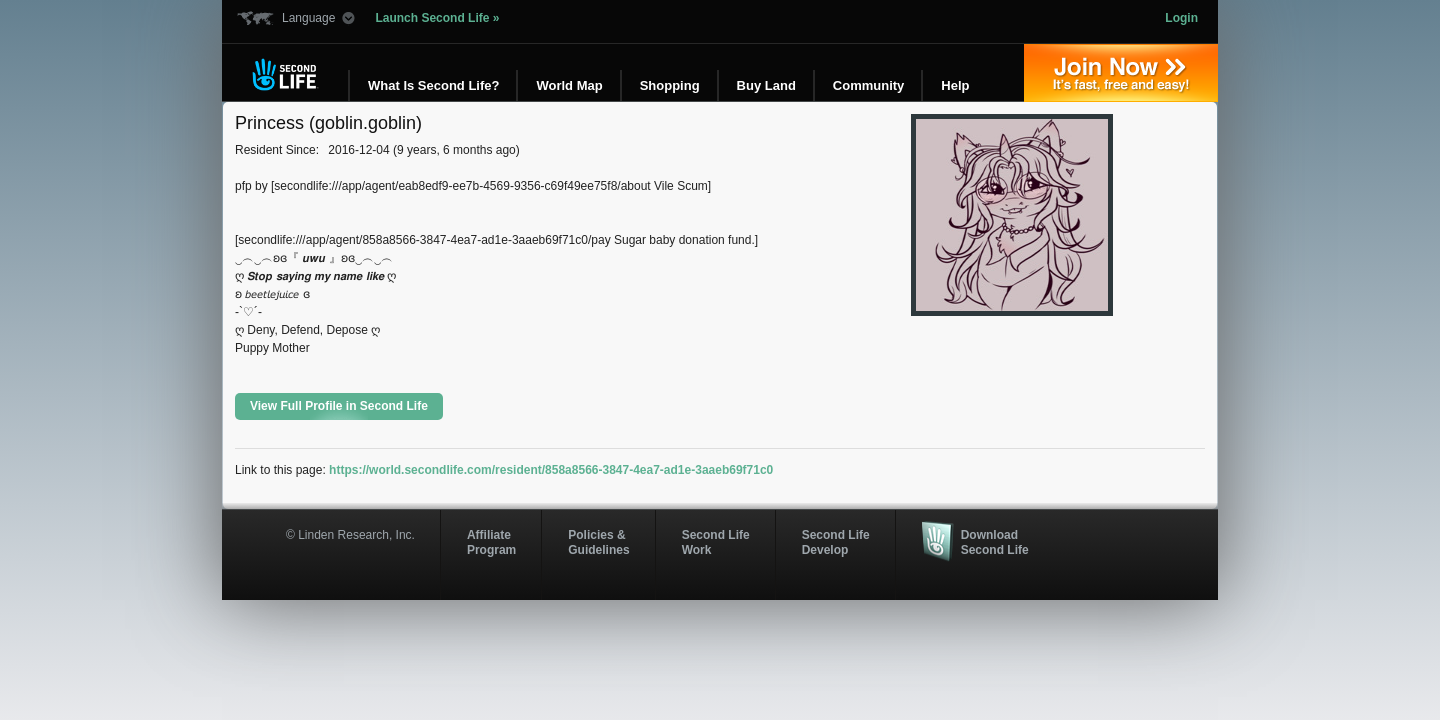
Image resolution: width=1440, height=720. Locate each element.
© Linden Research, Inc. (350, 535)
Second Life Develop (836, 542)
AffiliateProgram (491, 542)
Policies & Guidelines (598, 542)
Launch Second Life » (437, 18)
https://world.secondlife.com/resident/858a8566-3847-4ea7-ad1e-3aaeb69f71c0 (551, 470)
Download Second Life (995, 542)
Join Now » (1121, 73)
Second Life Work (716, 542)
